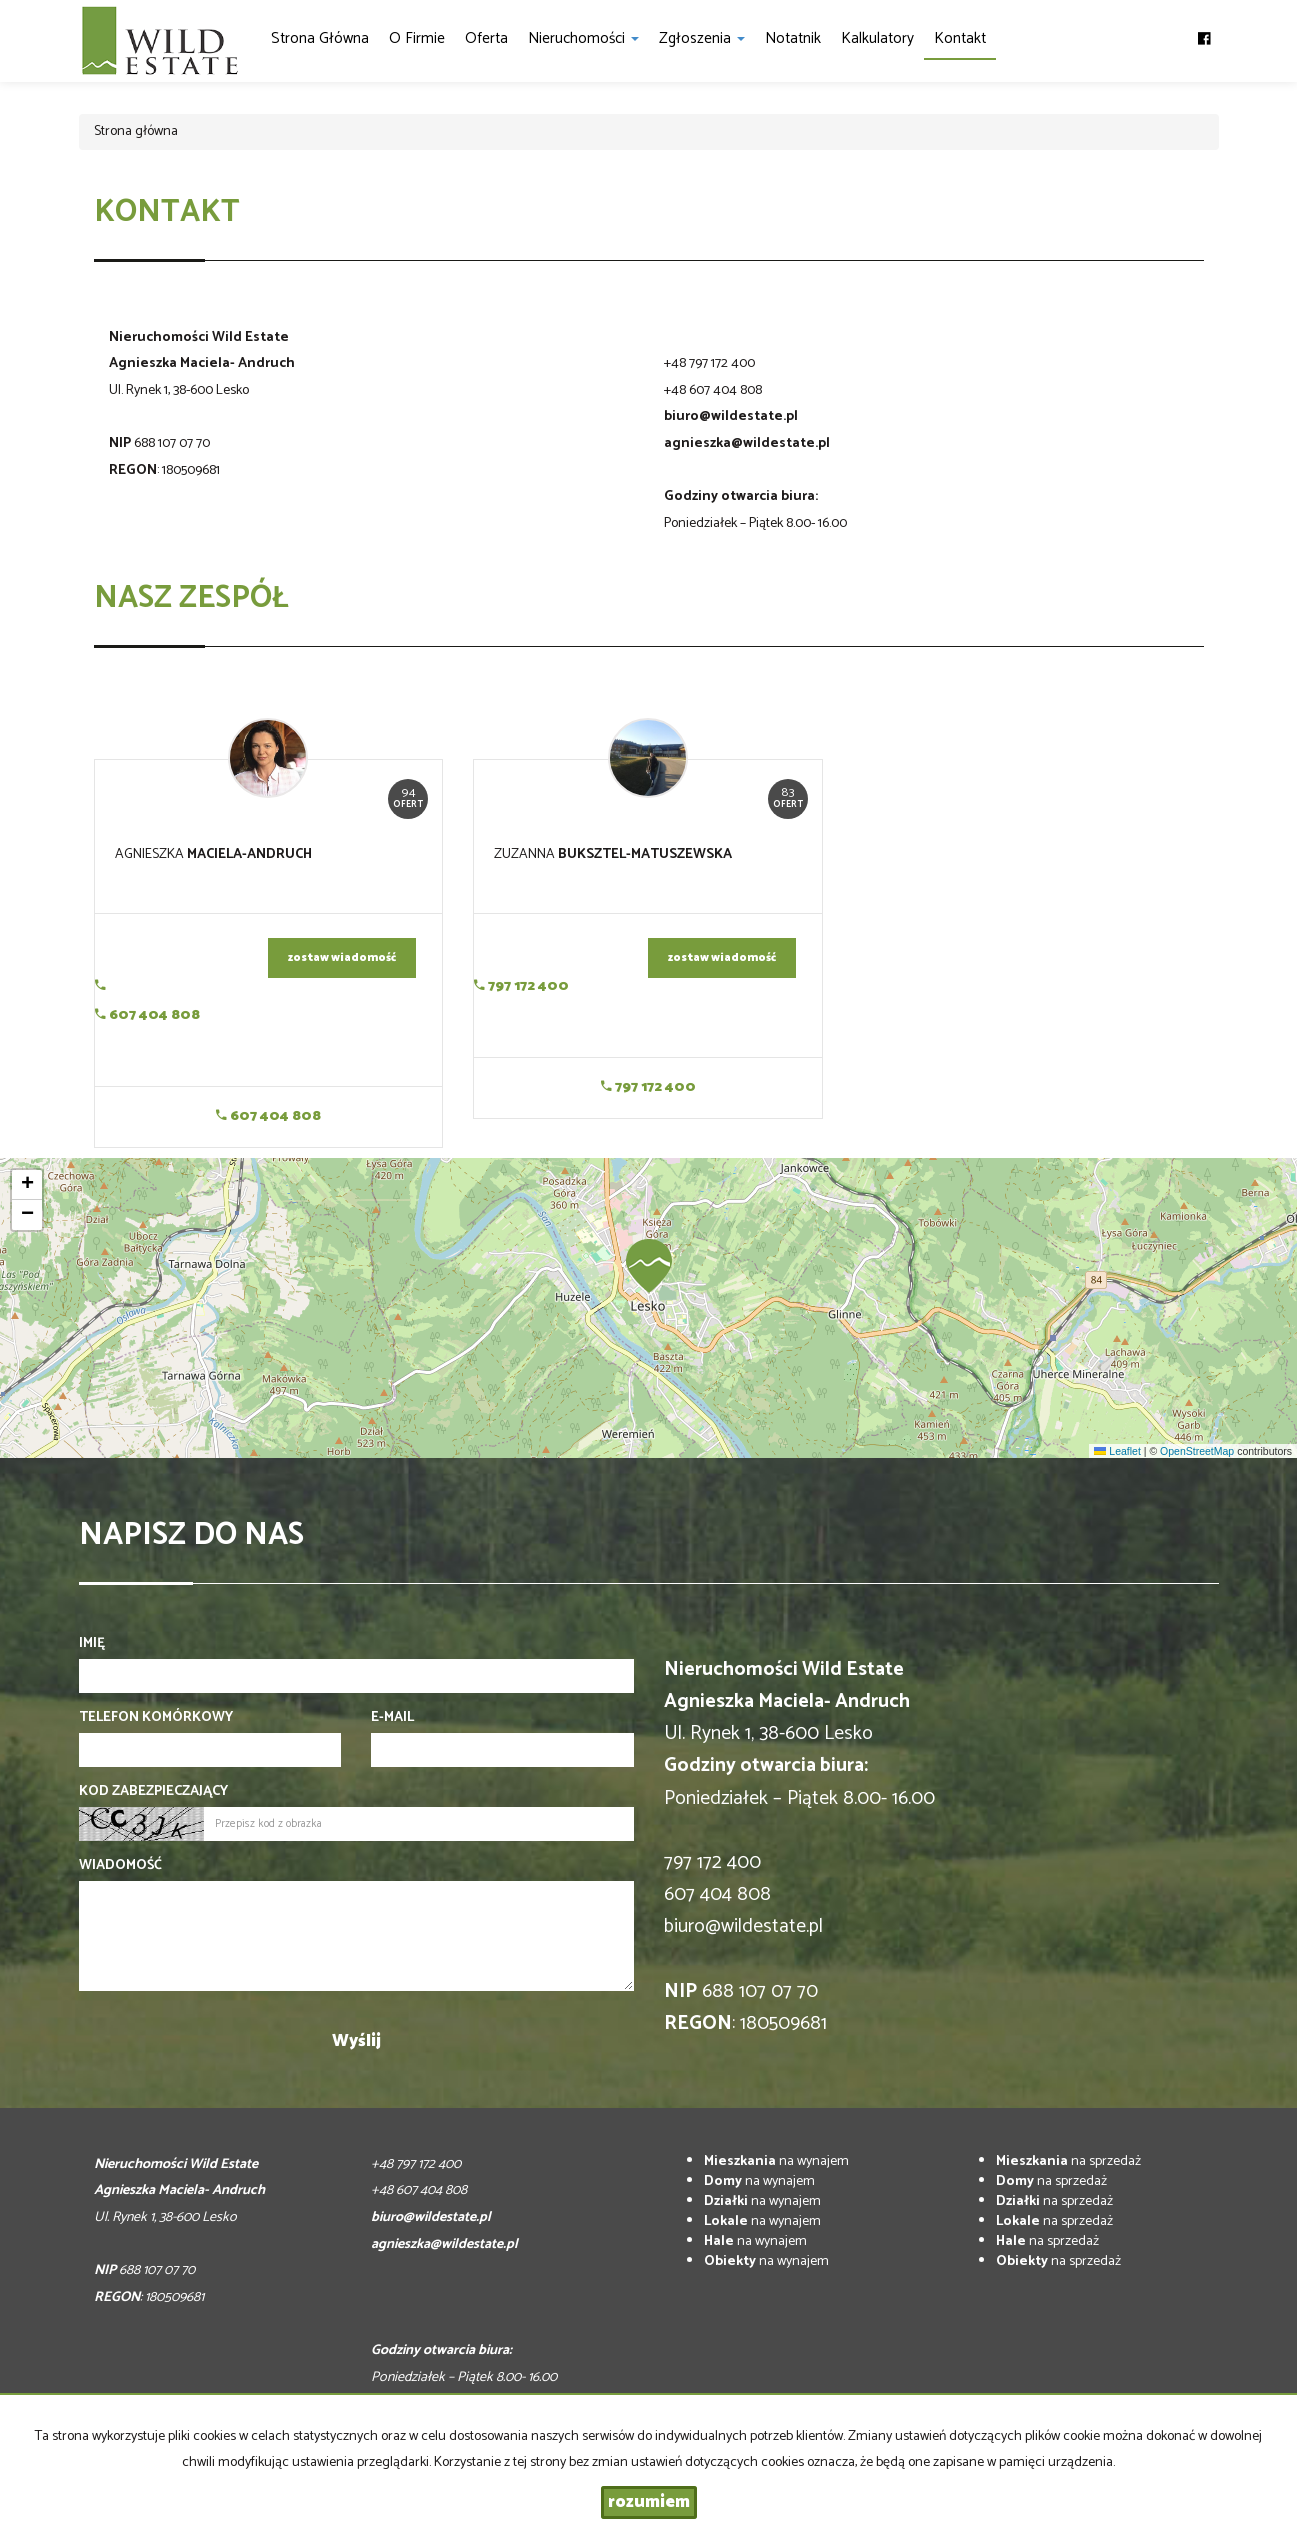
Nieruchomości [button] (583, 38)
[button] (649, 1266)
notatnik (793, 38)
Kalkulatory (877, 38)
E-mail (392, 1718)
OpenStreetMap (1197, 1451)
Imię (92, 1644)
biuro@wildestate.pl (731, 416)
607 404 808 (147, 1015)
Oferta (486, 38)
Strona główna (320, 38)
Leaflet (1117, 1451)
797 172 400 (521, 986)
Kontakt (960, 38)
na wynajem (776, 2161)
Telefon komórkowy (156, 1718)
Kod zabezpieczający (153, 1792)
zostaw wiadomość (342, 958)
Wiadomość (120, 1866)
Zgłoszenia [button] (702, 38)
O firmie (417, 38)
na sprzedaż (1068, 2161)
